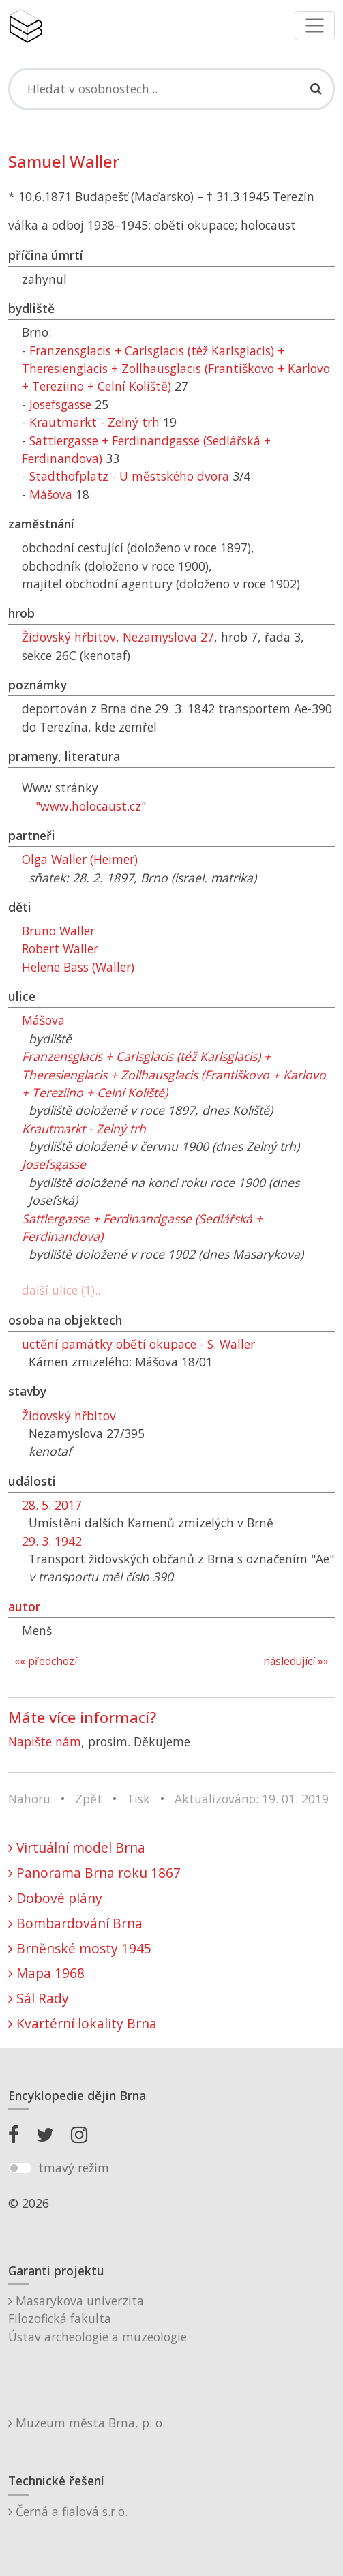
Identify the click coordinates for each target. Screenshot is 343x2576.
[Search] (171, 89)
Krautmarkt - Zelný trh (94, 422)
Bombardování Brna (75, 1923)
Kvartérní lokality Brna (82, 2023)
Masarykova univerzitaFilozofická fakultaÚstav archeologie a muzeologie (97, 2318)
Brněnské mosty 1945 (79, 1948)
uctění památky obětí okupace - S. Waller (138, 1344)
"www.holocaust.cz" (90, 806)
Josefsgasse (60, 404)
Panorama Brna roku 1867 (94, 1872)
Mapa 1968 (46, 1973)
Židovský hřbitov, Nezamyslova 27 (118, 637)
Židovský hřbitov (69, 1415)
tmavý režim (73, 2167)
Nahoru (29, 1799)
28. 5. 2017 (52, 1505)
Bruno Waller (58, 931)
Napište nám (44, 1741)
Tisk (138, 1799)
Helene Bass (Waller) (78, 967)
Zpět (88, 1799)
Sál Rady (38, 1998)
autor (24, 1606)
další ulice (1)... (62, 1290)
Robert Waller (60, 948)
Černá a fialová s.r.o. (68, 2511)
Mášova (50, 494)
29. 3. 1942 (52, 1541)
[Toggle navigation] (315, 25)
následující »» (296, 1661)
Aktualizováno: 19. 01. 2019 (252, 1799)
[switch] (20, 2168)
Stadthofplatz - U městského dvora (129, 476)
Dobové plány (55, 1898)
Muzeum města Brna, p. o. (86, 2422)
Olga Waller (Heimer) (80, 859)
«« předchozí (45, 1661)
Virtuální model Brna (76, 1847)
